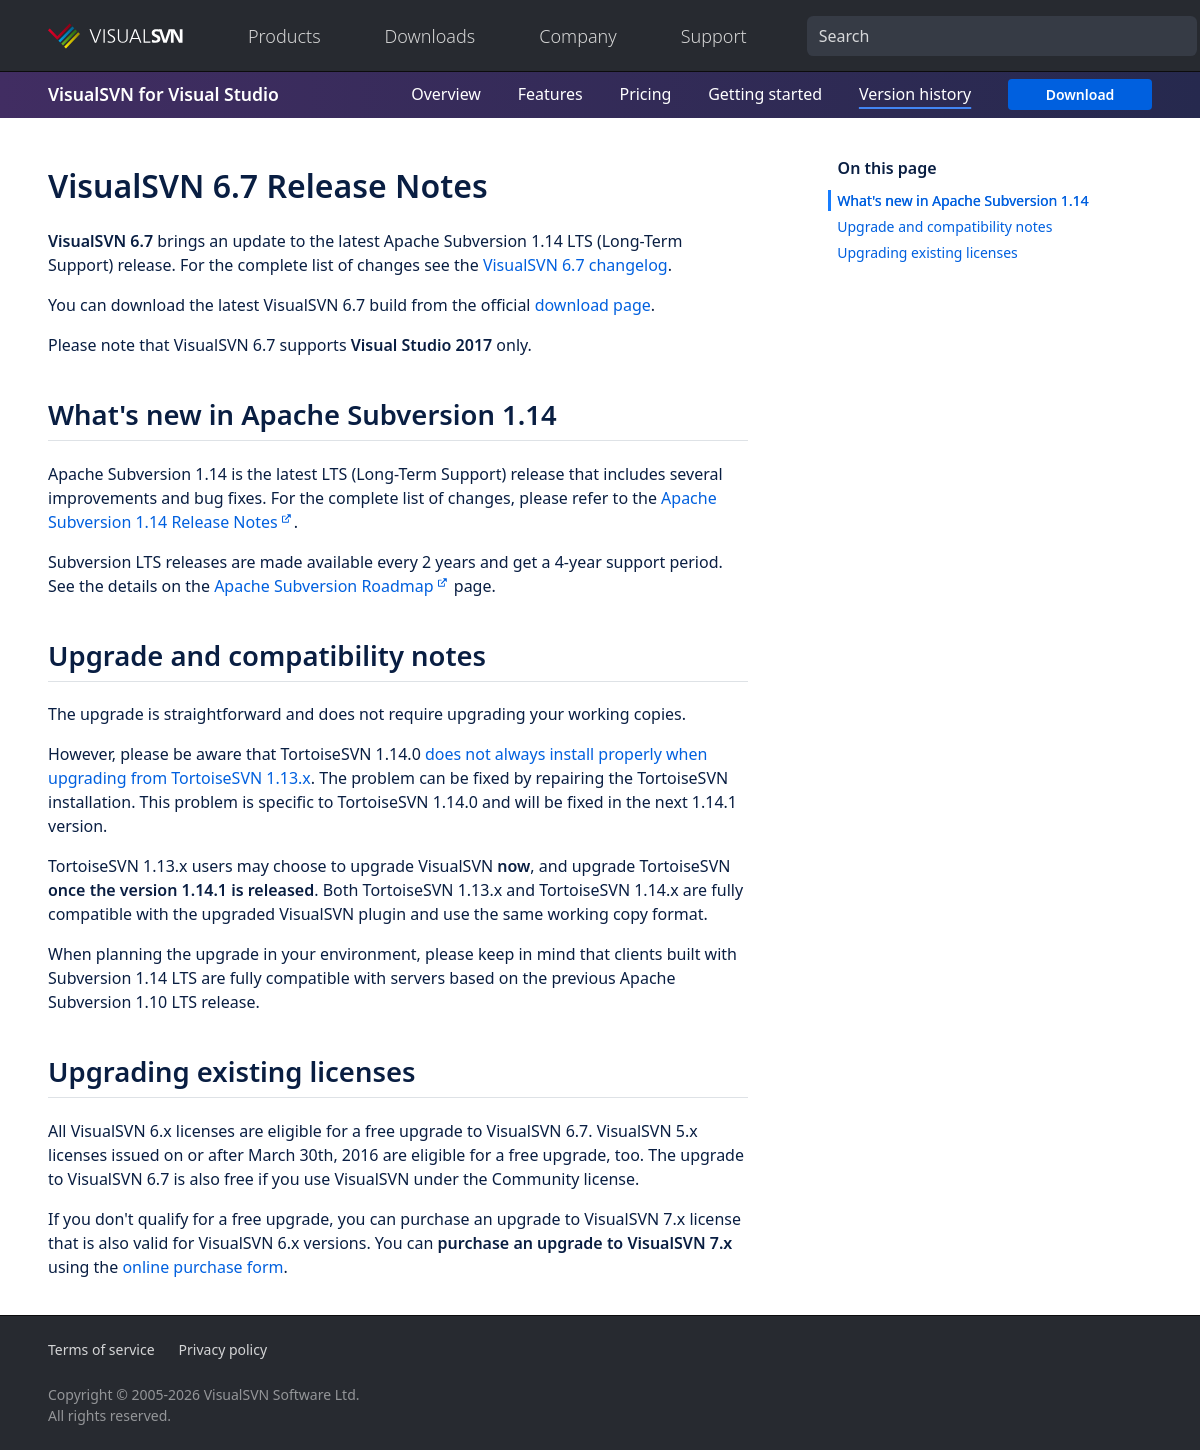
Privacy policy (223, 1349)
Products (284, 36)
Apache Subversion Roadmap (324, 586)
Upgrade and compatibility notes (944, 226)
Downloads (430, 36)
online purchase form (202, 1267)
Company (578, 36)
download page (593, 305)
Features (550, 94)
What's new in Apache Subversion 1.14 (962, 200)
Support (714, 36)
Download (1080, 94)
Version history (915, 94)
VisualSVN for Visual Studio (163, 94)
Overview (446, 94)
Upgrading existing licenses (927, 252)
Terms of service (101, 1349)
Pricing (645, 94)
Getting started (765, 94)
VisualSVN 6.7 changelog (575, 265)
